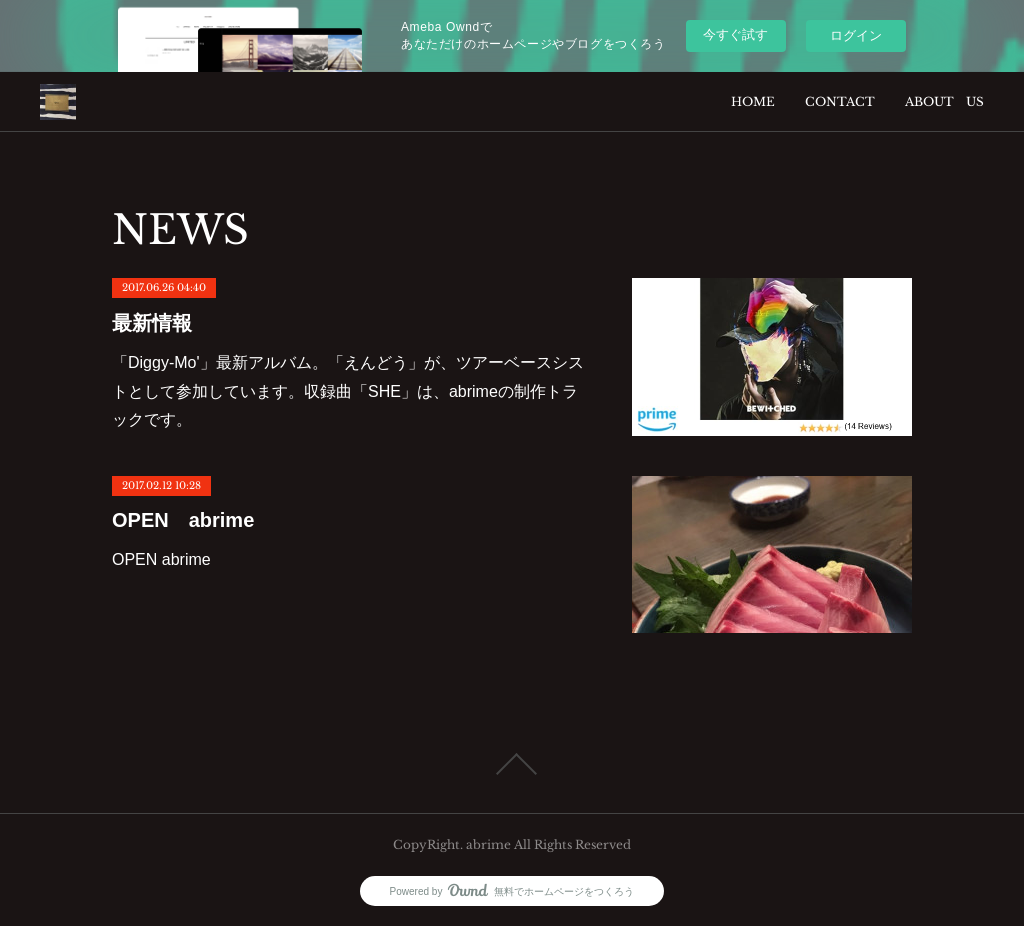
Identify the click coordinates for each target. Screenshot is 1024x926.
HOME (753, 101)
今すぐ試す (735, 34)
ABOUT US (944, 101)
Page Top (512, 764)
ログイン (856, 35)
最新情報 (152, 323)
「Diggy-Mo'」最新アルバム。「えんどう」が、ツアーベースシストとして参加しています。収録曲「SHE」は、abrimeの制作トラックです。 (348, 391)
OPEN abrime (183, 520)
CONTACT (840, 101)
